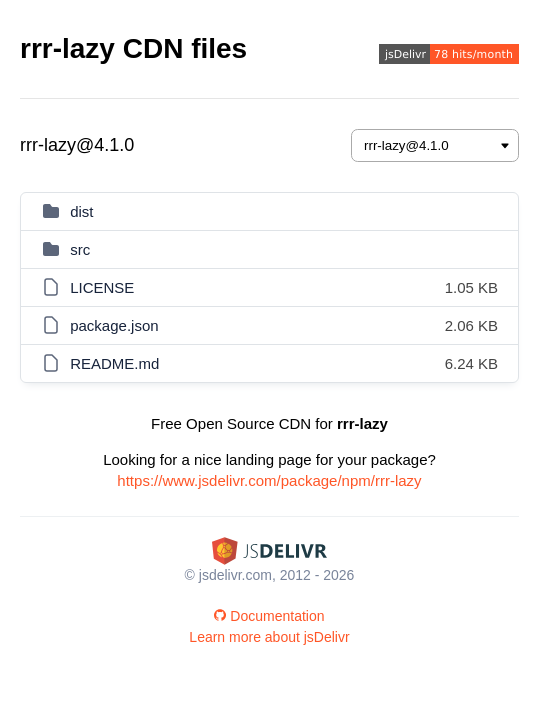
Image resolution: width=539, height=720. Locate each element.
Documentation (269, 616)
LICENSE (102, 287)
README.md (114, 363)
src (80, 249)
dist (81, 211)
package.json (114, 325)
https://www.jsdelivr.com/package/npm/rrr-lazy (269, 480)
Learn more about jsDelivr (269, 637)
